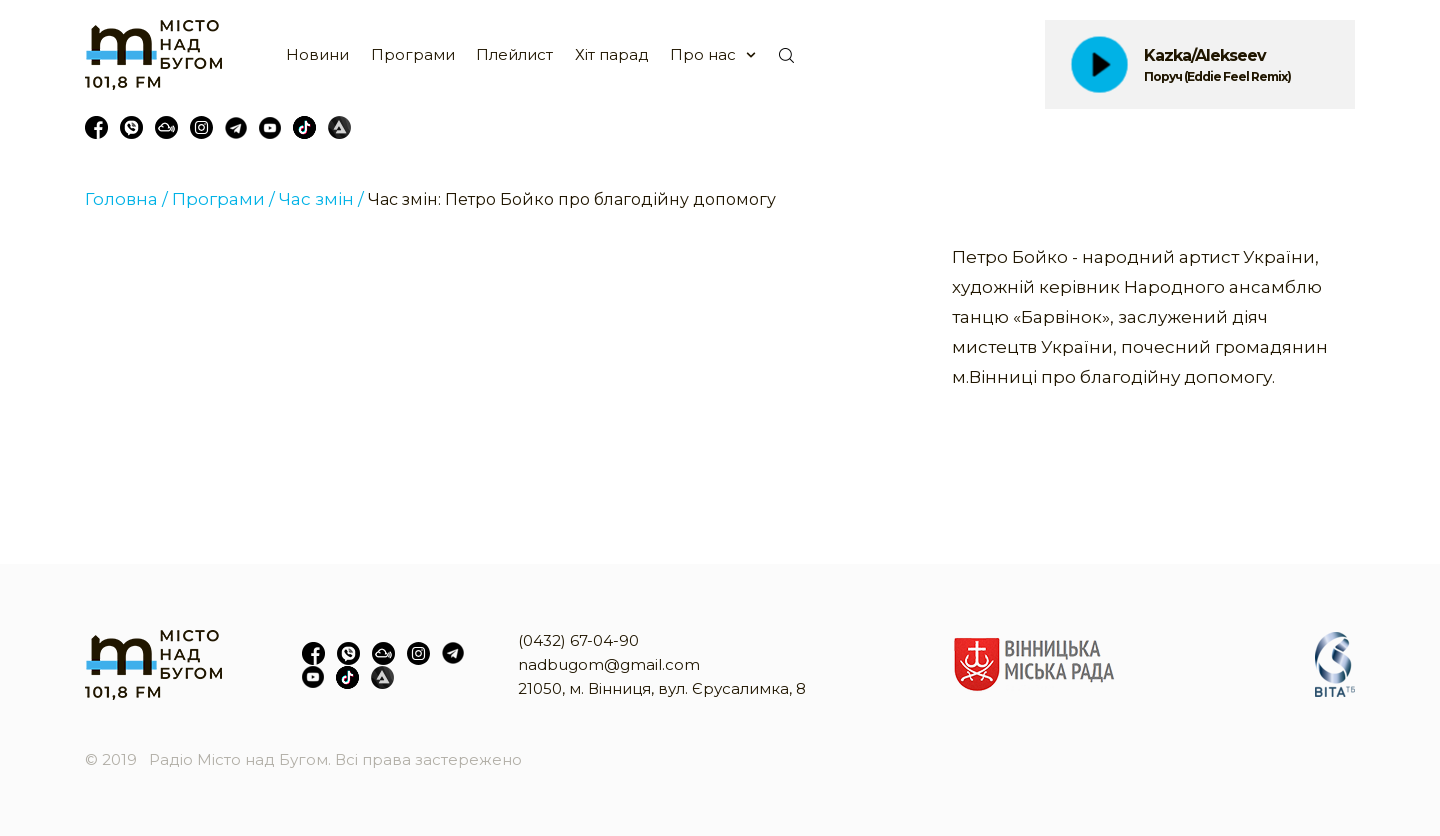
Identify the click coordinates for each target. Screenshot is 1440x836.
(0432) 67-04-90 (578, 640)
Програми (413, 54)
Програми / (223, 199)
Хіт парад (612, 54)
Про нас (703, 54)
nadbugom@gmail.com (609, 664)
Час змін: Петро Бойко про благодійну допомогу (572, 199)
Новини (317, 54)
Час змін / (321, 199)
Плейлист (514, 54)
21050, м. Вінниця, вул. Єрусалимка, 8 (662, 688)
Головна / (126, 199)
